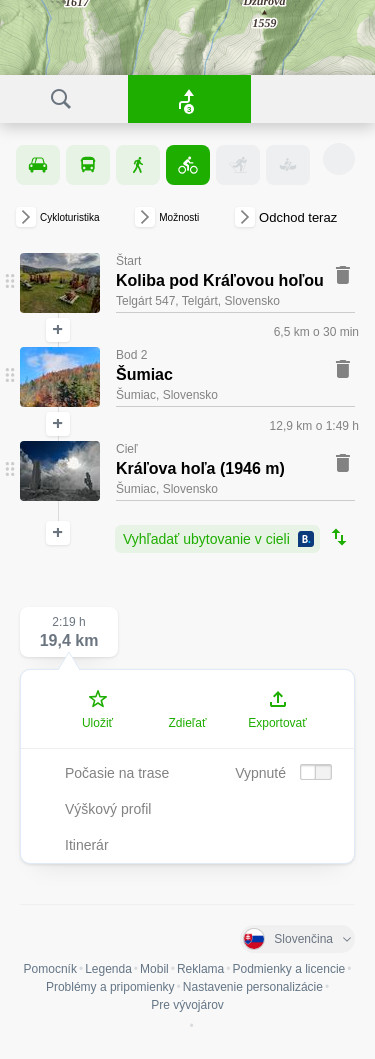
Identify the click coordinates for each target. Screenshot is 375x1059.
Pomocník (50, 969)
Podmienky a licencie (289, 969)
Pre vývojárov (187, 1005)
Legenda (108, 969)
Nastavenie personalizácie (253, 987)
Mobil (154, 969)
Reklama (200, 969)
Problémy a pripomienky (110, 987)
